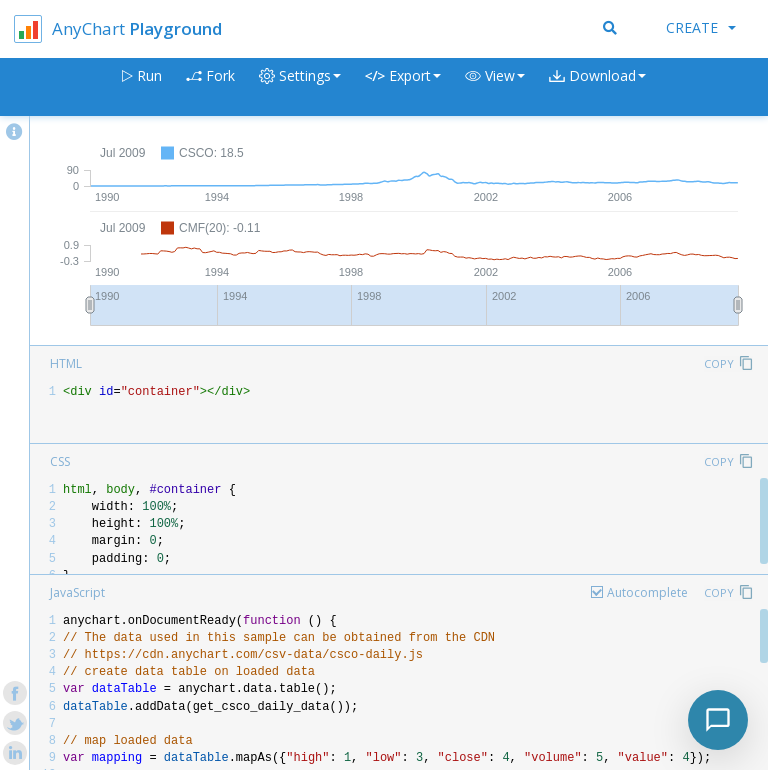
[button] (495, 87)
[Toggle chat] (718, 720)
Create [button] (701, 27)
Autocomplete (647, 592)
